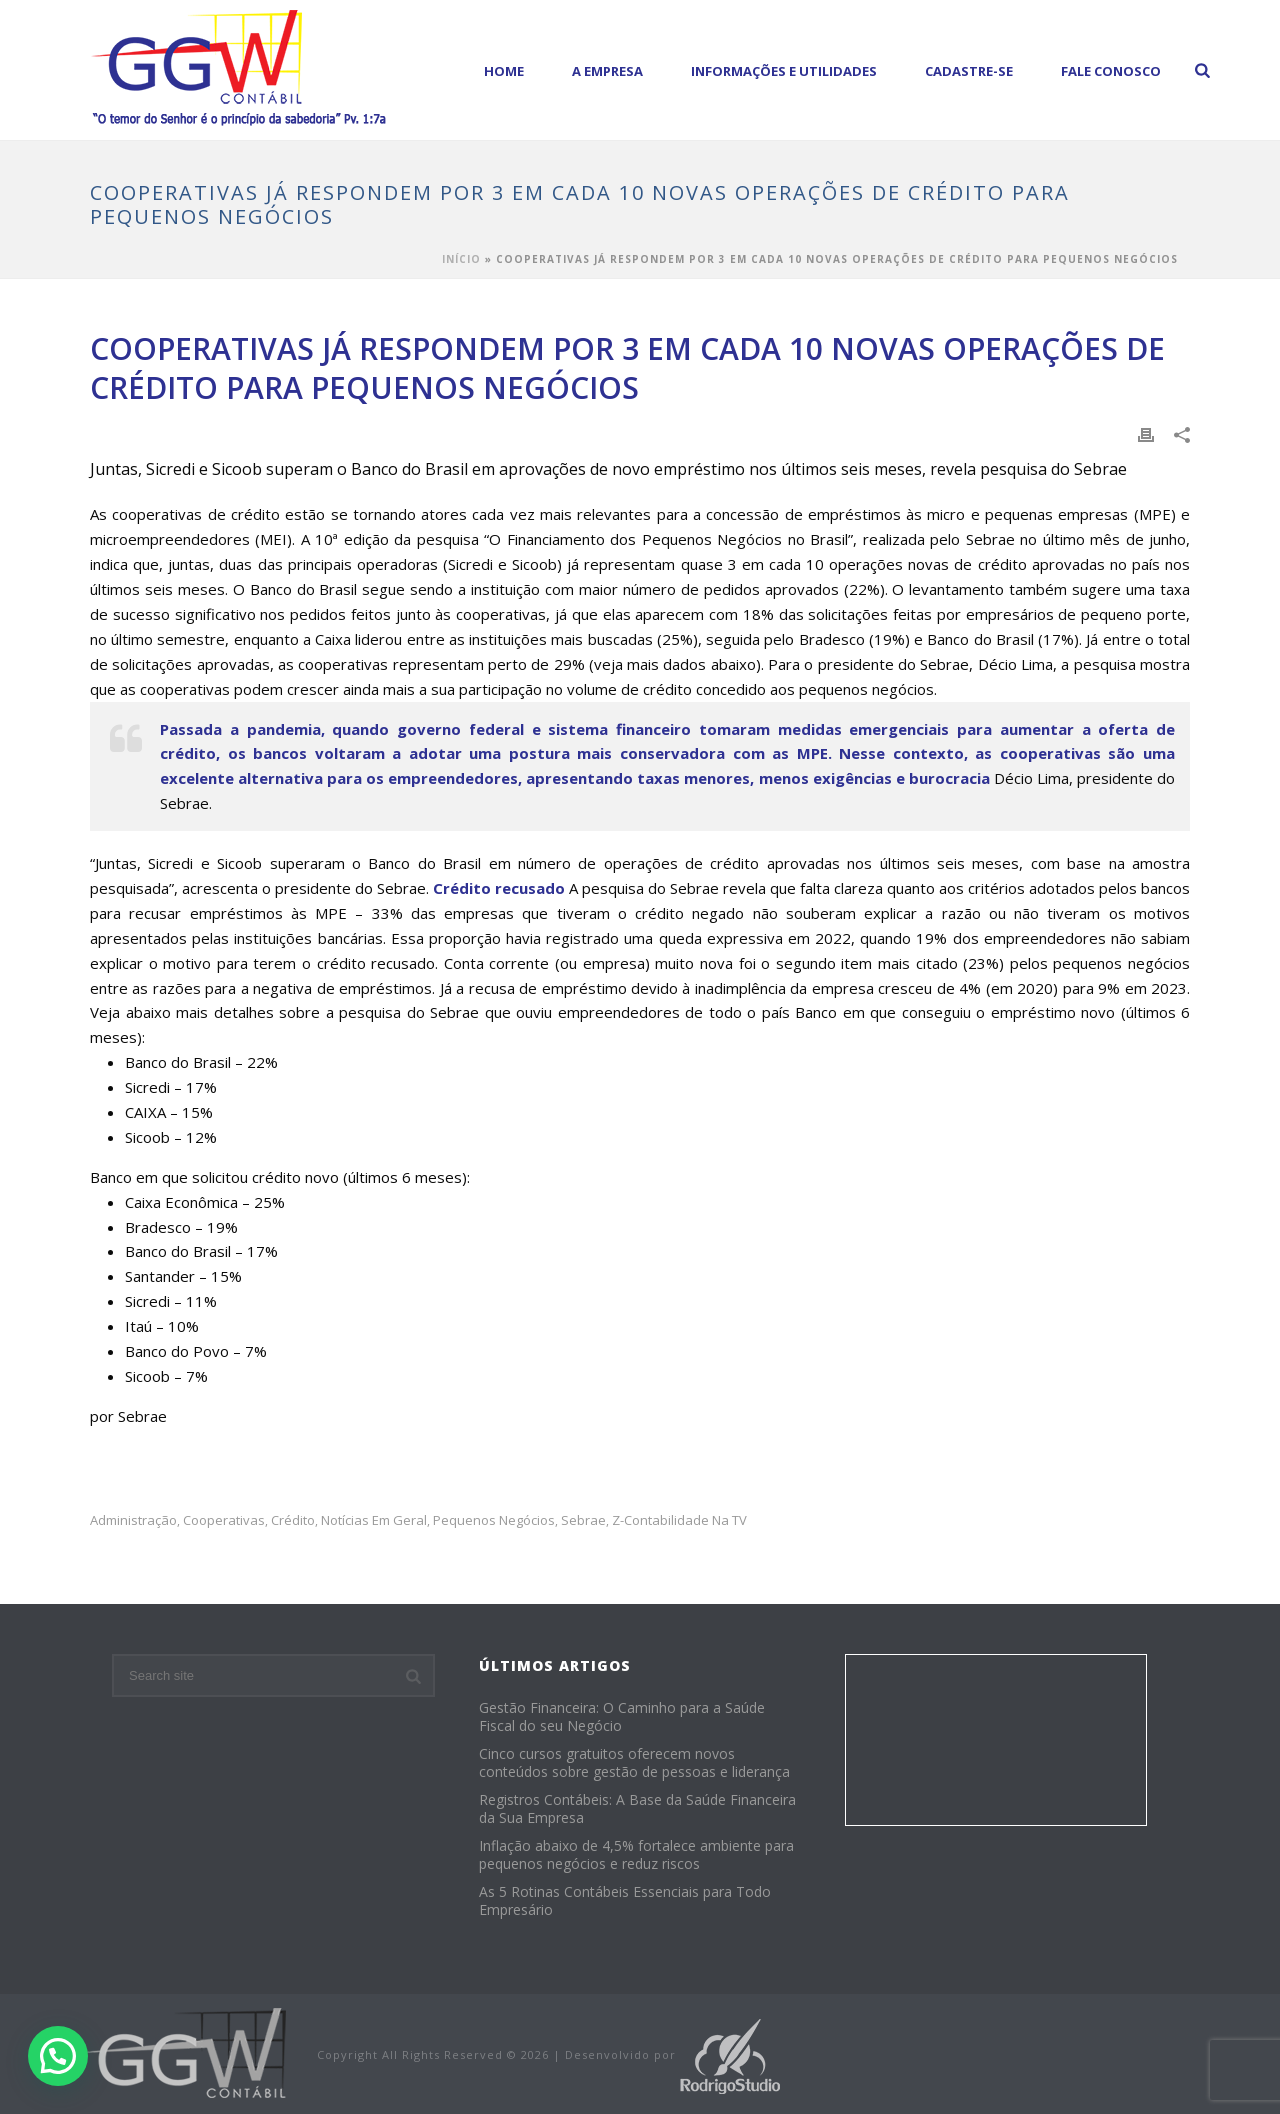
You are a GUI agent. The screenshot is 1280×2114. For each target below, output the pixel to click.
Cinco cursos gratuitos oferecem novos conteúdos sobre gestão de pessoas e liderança (634, 1763)
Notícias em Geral (374, 1520)
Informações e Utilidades (784, 71)
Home (504, 71)
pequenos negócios (494, 1520)
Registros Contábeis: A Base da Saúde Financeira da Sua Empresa (637, 1809)
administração (133, 1520)
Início (461, 259)
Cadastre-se (969, 71)
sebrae (583, 1520)
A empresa (607, 71)
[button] (58, 2056)
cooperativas (224, 1520)
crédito (293, 1520)
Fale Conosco (1111, 71)
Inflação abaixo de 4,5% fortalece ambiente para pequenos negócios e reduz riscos (636, 1855)
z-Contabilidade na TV (679, 1520)
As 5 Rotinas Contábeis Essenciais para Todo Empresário (625, 1901)
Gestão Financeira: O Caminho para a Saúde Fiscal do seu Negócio (622, 1717)
